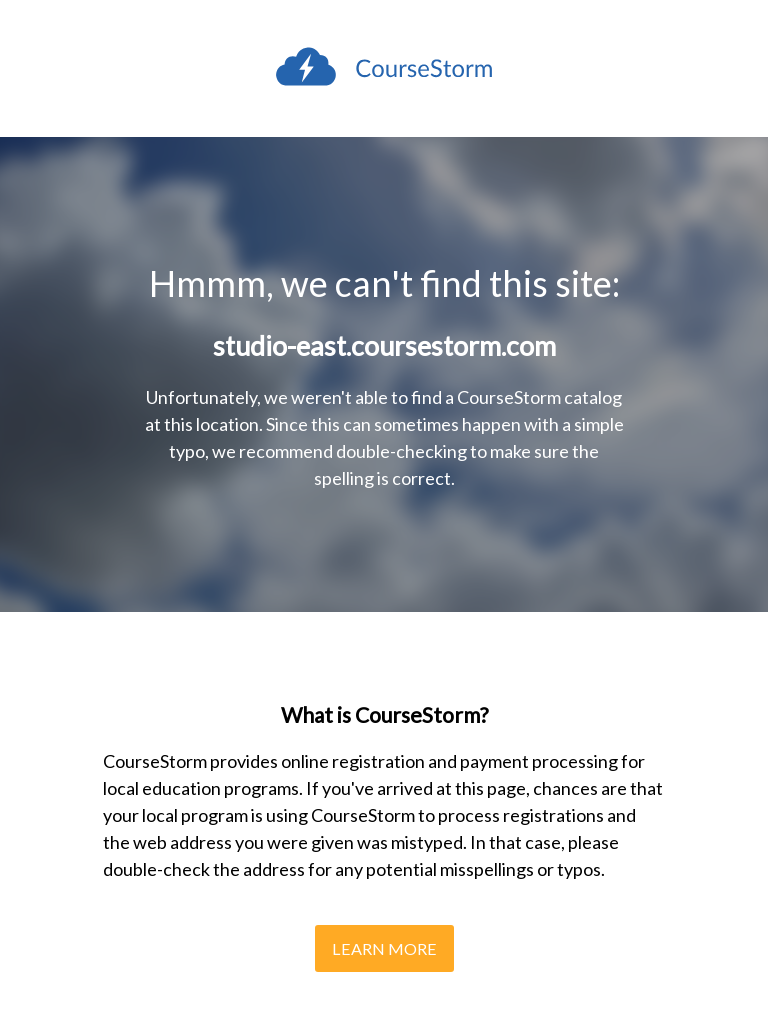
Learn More (384, 948)
